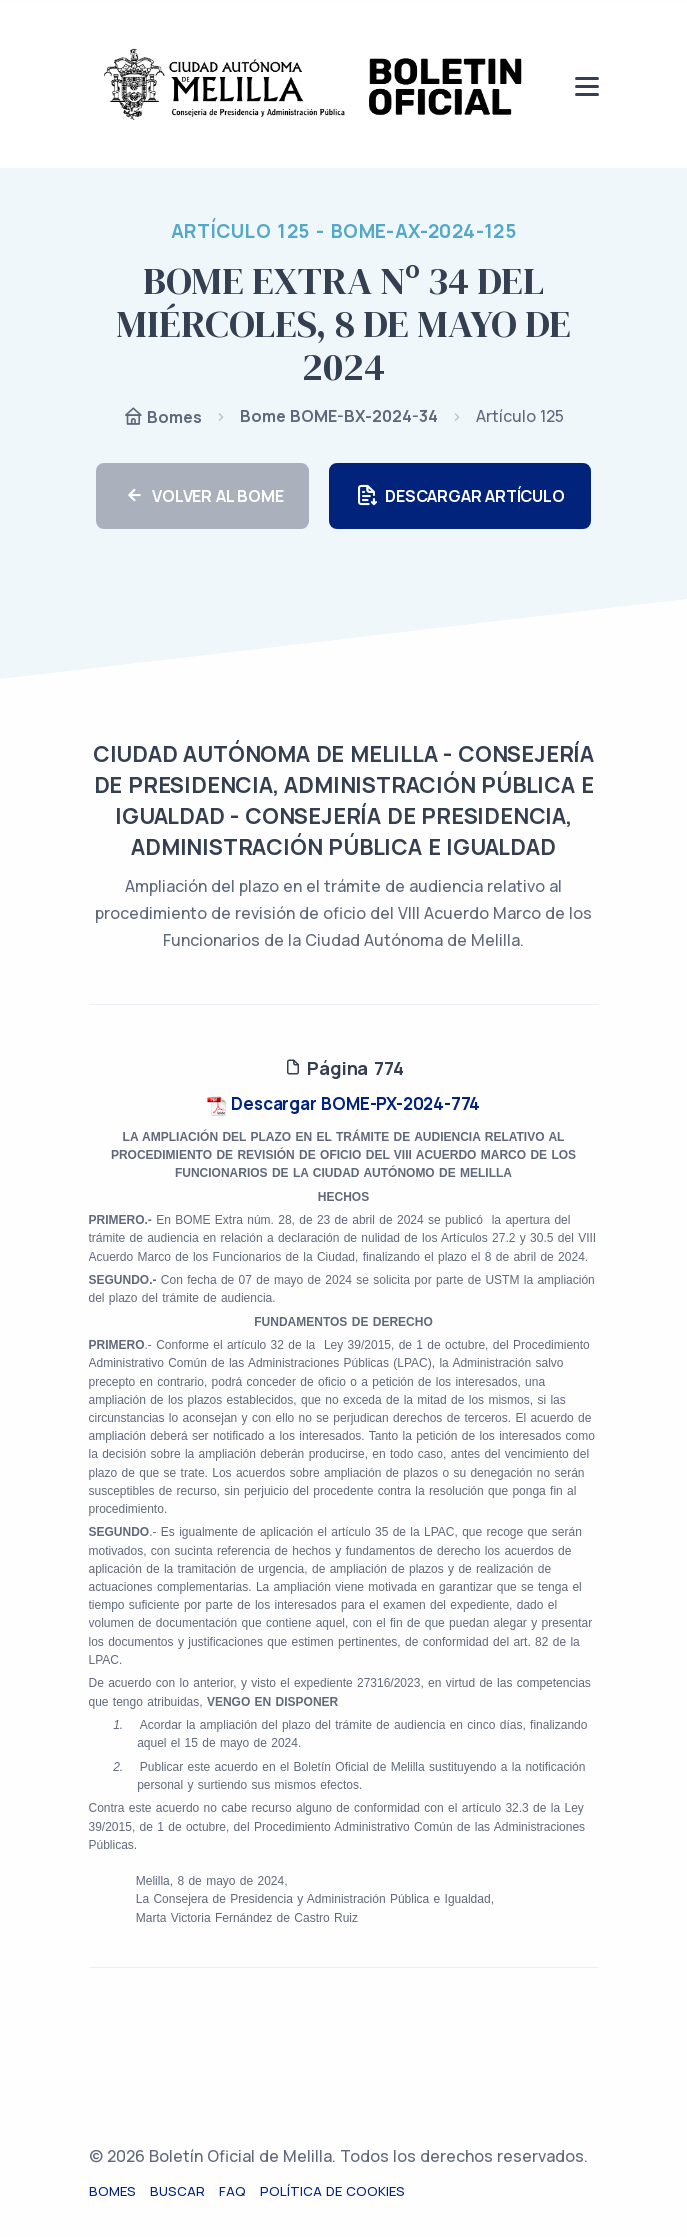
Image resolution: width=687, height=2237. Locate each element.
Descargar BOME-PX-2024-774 (344, 1103)
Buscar (177, 2191)
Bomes (162, 418)
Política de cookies (332, 2191)
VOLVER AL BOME (202, 496)
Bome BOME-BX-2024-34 (339, 416)
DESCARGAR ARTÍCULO (459, 496)
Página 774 (344, 1068)
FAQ (232, 2191)
